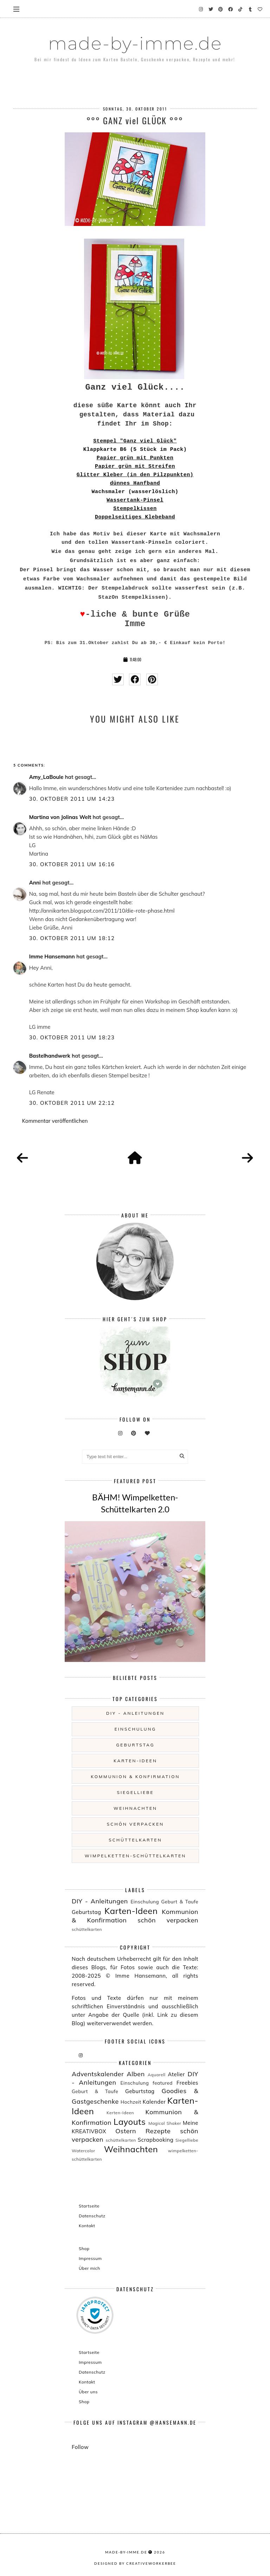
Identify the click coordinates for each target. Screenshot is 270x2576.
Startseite (89, 2206)
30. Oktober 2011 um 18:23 (72, 1037)
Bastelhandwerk (49, 1055)
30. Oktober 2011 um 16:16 (72, 864)
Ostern (125, 2131)
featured (163, 2083)
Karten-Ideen (135, 1760)
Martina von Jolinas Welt (60, 817)
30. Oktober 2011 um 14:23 (72, 798)
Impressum (90, 2258)
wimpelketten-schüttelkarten (135, 1855)
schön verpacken (135, 1824)
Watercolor (83, 2150)
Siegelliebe (135, 1792)
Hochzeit (131, 2102)
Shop (84, 2248)
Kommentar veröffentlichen (55, 1120)
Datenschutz (92, 2215)
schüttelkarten (135, 1840)
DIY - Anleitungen (135, 1713)
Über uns (88, 2391)
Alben (136, 2074)
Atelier (176, 2074)
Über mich (89, 2268)
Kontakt (87, 2225)
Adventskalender (98, 2074)
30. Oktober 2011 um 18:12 (72, 938)
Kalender (154, 2101)
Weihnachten (135, 1808)
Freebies (187, 2082)
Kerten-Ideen (120, 2112)
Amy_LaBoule (46, 777)
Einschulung (135, 1729)
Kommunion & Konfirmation (135, 1776)
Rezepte (158, 2131)
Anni (35, 882)
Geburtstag (135, 1744)
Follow (80, 2447)
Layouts (130, 2121)
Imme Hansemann (52, 956)
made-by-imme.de (135, 43)
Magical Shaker (164, 2123)
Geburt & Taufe (179, 1901)
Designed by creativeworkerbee (135, 2563)
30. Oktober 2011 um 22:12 (72, 1103)
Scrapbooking (155, 2139)
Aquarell (157, 2074)
